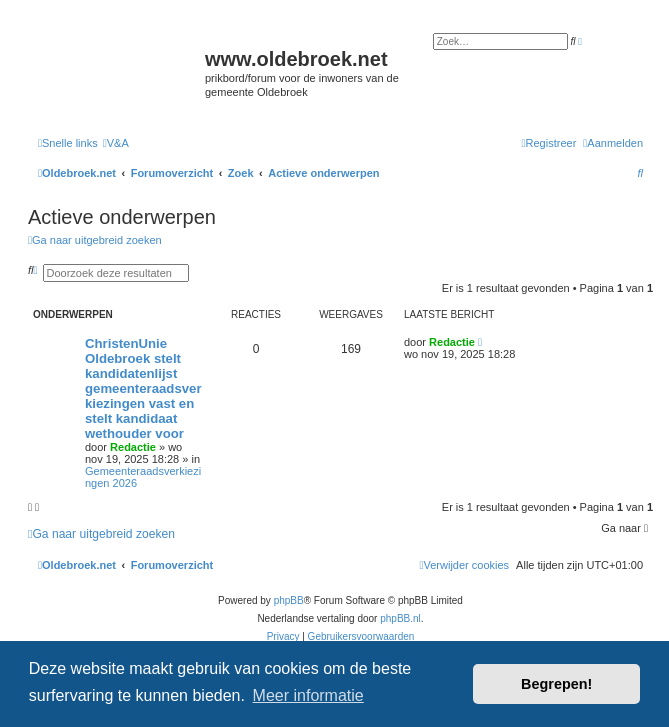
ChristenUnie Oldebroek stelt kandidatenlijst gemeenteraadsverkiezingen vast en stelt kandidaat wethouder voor (143, 388)
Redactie (133, 447)
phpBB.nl (400, 618)
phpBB (289, 600)
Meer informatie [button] (308, 695)
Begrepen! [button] (556, 684)
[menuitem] (116, 143)
